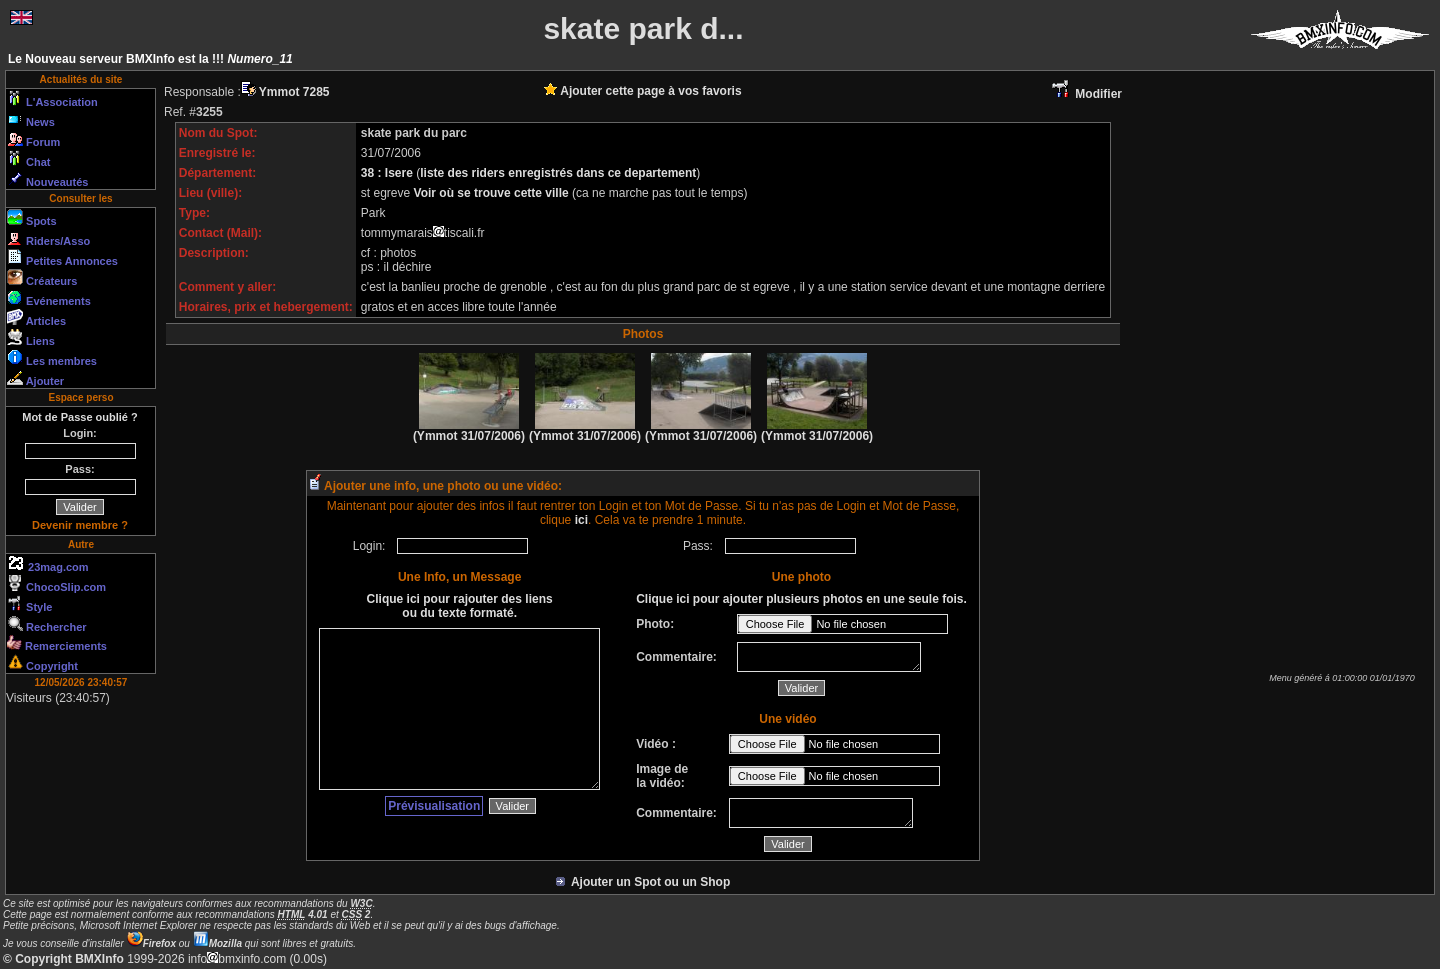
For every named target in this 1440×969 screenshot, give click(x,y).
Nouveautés (47, 179)
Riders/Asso (48, 238)
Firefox (151, 943)
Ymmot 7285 (285, 92)
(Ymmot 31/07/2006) (469, 430)
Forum (33, 139)
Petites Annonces (62, 258)
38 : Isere (388, 173)
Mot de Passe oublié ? (80, 417)
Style (29, 604)
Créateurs (42, 278)
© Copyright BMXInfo (63, 959)
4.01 (303, 914)
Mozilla (217, 943)
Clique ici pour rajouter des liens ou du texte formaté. (460, 606)
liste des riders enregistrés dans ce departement (558, 173)
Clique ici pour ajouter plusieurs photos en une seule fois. (801, 599)
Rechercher (47, 624)
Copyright (42, 663)
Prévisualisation (434, 806)
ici (581, 520)
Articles (36, 318)
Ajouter (35, 378)
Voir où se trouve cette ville (493, 193)
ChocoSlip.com (56, 584)
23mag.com (48, 564)
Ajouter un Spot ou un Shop (643, 882)
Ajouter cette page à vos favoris (642, 91)
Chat (29, 159)
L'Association (52, 99)
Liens (31, 338)
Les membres (52, 358)
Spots (32, 218)
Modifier (1086, 94)
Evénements (49, 298)
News (31, 119)
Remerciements (57, 643)
